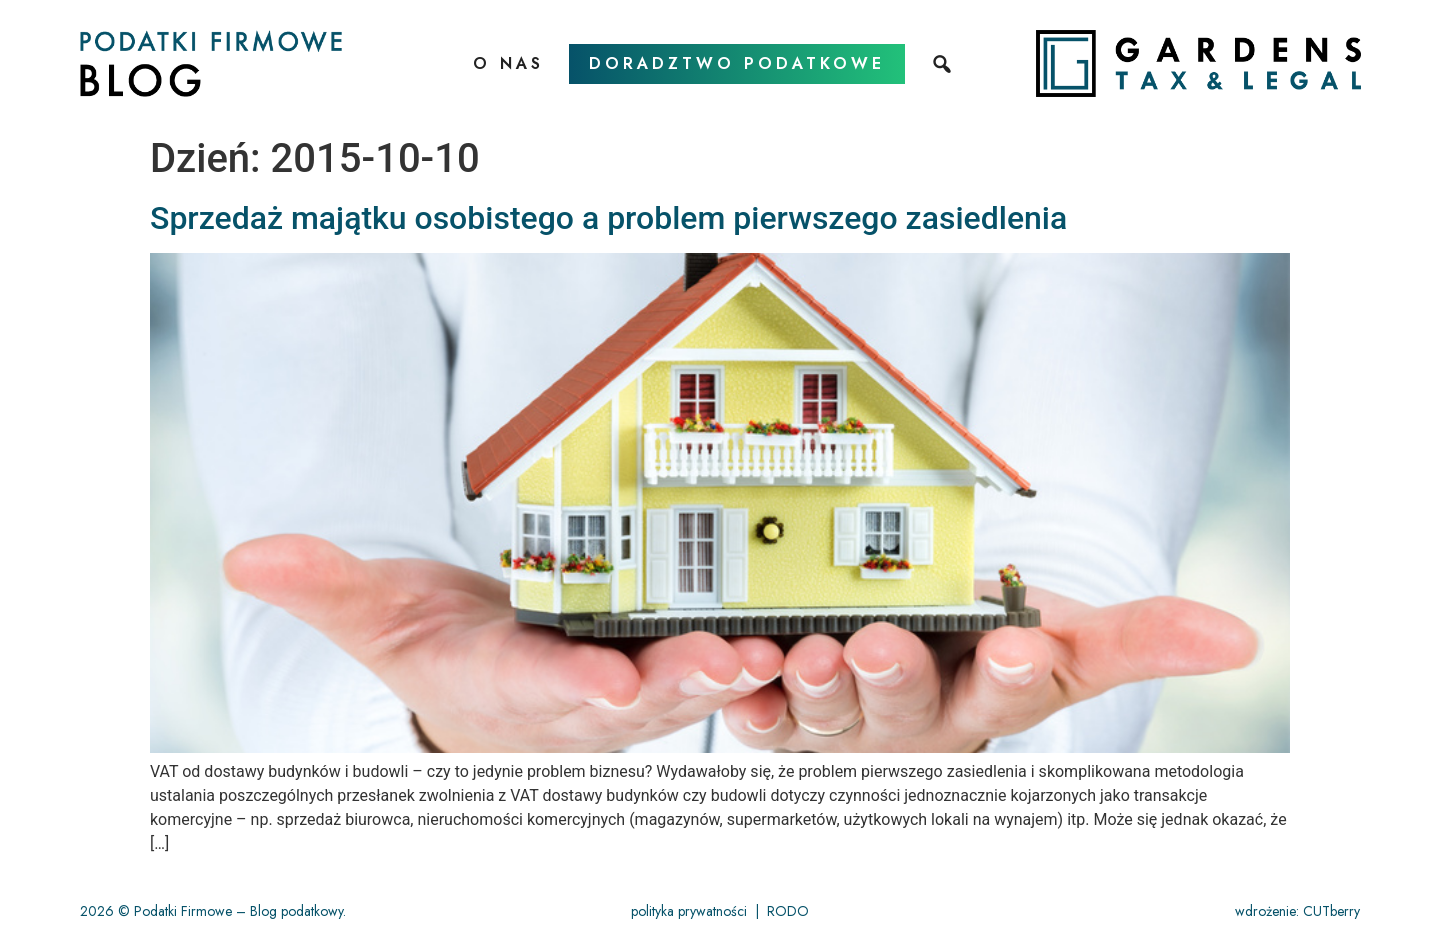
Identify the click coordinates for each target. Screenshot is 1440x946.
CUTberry (1331, 911)
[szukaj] (944, 64)
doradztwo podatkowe (737, 63)
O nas (508, 63)
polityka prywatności (689, 911)
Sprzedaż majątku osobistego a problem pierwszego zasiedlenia (608, 218)
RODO (788, 911)
